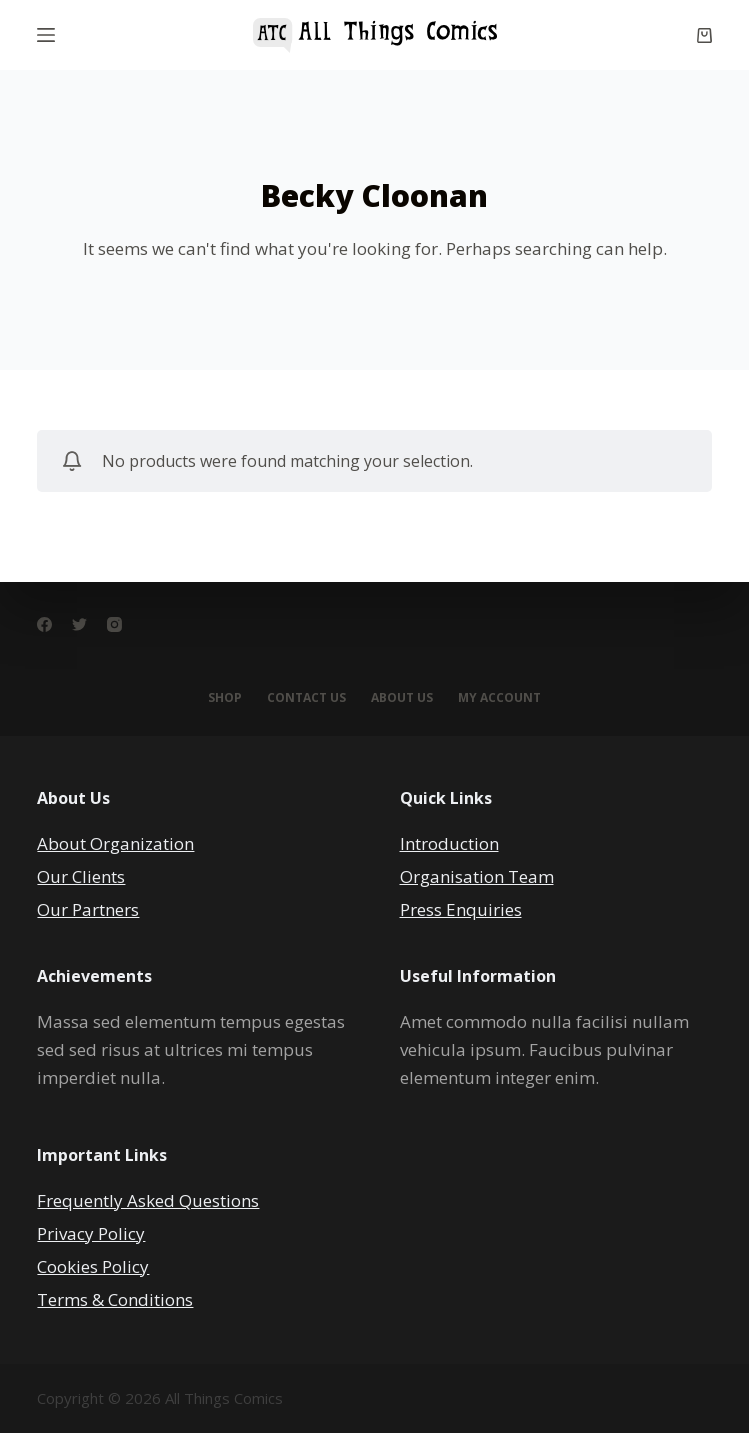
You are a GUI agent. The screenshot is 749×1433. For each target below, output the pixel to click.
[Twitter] (79, 624)
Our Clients (81, 876)
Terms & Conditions (115, 1299)
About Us (402, 698)
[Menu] (46, 35)
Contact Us (306, 698)
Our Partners (88, 909)
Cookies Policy (93, 1266)
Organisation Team (477, 876)
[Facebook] (44, 624)
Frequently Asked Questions (148, 1200)
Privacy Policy (91, 1233)
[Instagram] (114, 624)
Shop (225, 698)
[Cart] (704, 35)
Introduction (449, 843)
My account (499, 698)
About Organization (115, 843)
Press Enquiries (461, 909)
